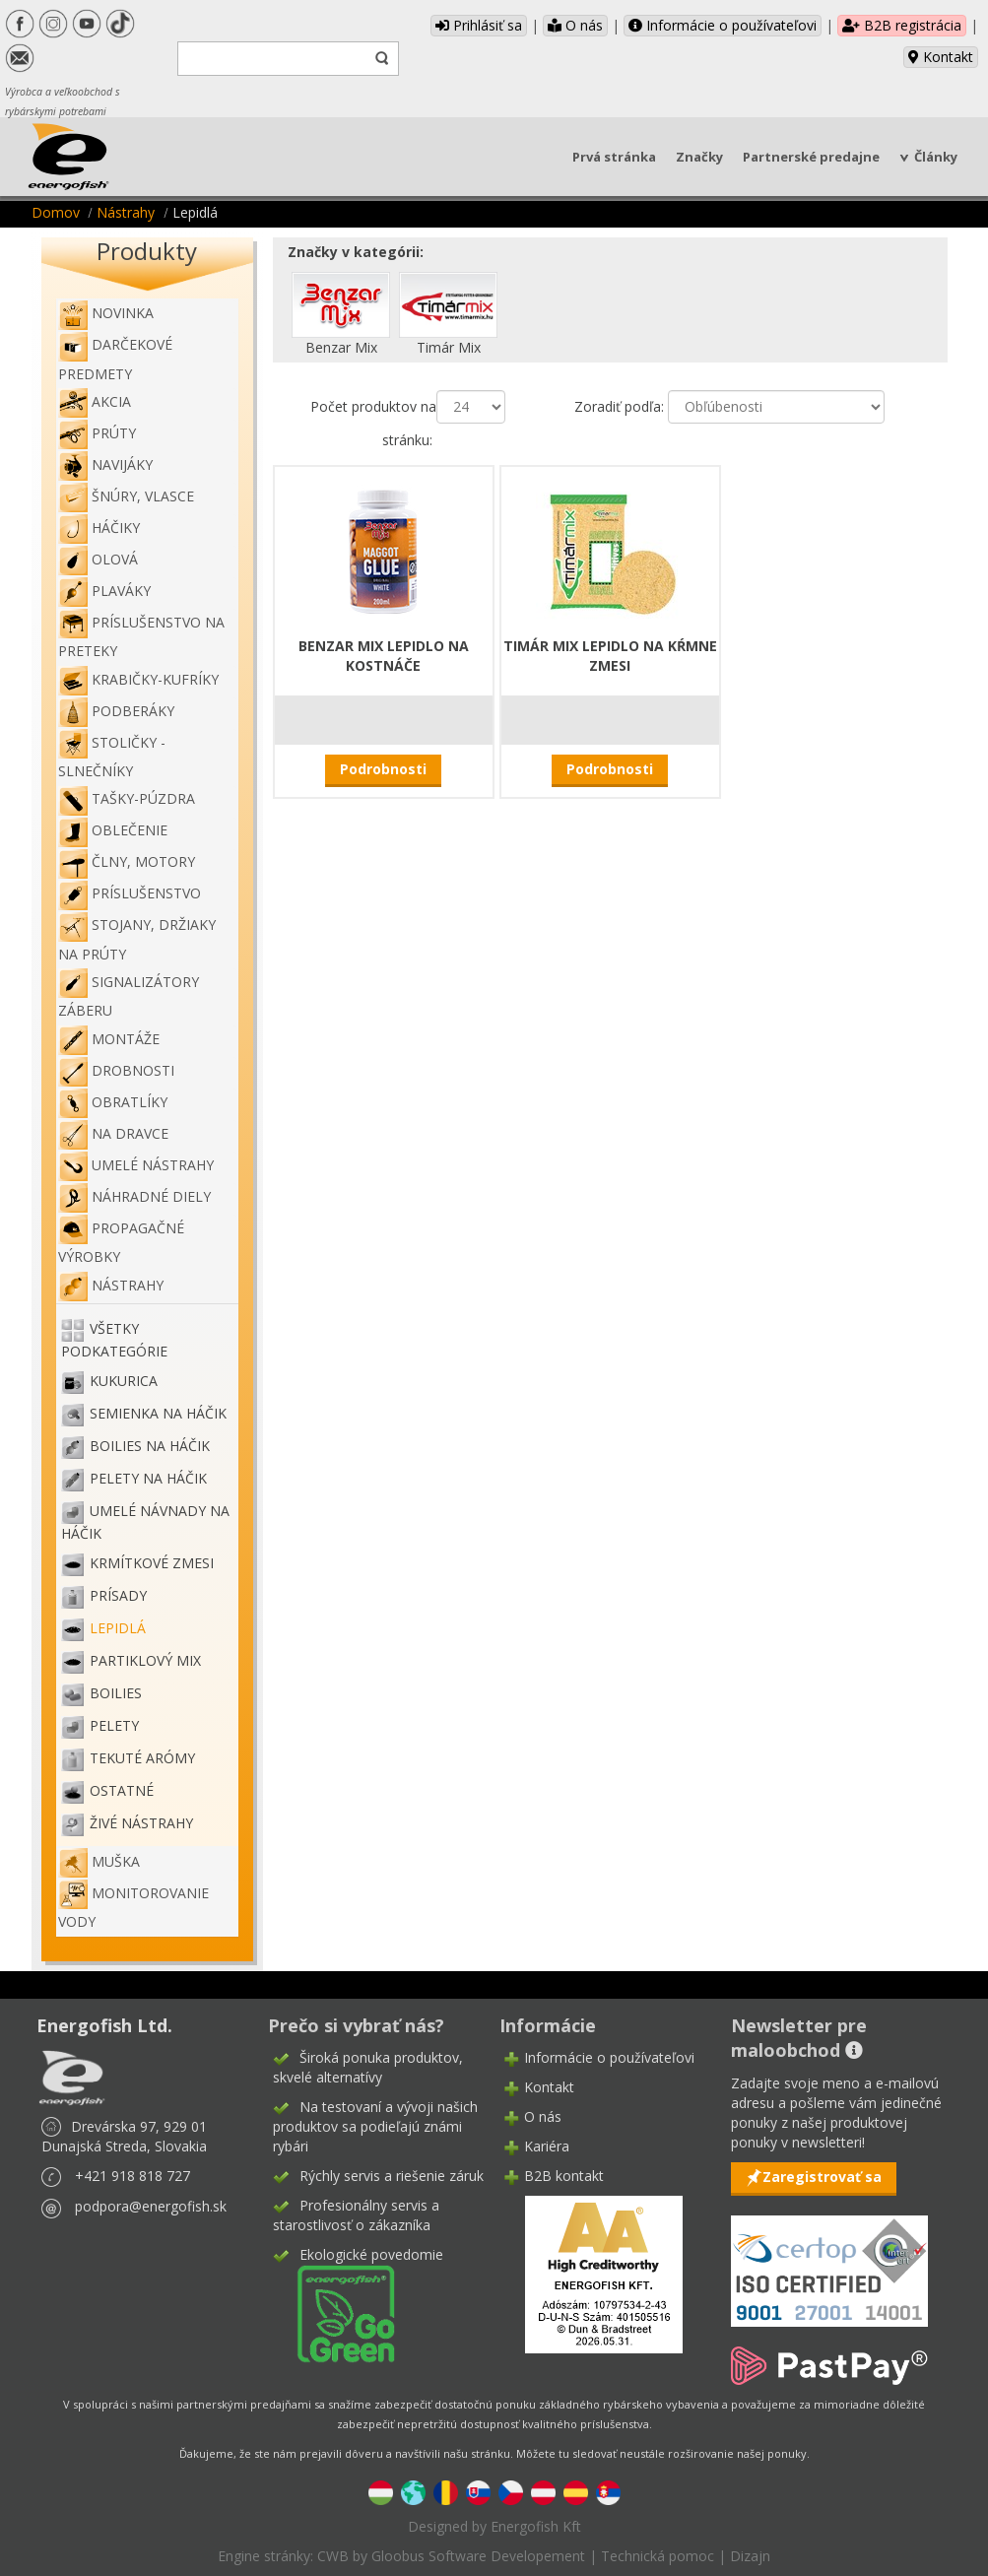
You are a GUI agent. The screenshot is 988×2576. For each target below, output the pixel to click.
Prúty (97, 433)
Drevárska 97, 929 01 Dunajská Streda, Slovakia (124, 2136)
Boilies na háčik (150, 1445)
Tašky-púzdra (126, 798)
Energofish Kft (536, 2526)
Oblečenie (112, 830)
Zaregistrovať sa (822, 2176)
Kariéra (546, 2146)
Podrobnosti (383, 769)
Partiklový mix (145, 1660)
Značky (699, 156)
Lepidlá (118, 1627)
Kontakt (940, 56)
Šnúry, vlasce (126, 496)
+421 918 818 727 (132, 2175)
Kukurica (124, 1380)
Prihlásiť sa (478, 25)
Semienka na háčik (158, 1413)
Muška (99, 1861)
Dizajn (750, 2555)
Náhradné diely (134, 1196)
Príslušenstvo (129, 893)
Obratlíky (112, 1101)
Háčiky (99, 527)
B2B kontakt (564, 2175)
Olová (98, 559)
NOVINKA (106, 312)
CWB (333, 2555)
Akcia (94, 401)
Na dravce (113, 1133)
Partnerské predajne (811, 156)
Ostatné (122, 1790)
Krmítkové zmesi (152, 1562)
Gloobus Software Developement (478, 2555)
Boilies (116, 1693)
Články (935, 156)
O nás (575, 25)
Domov (56, 212)
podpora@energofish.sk (151, 2206)
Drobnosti (116, 1070)
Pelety (114, 1725)
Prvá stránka (614, 156)
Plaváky (104, 590)
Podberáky (116, 710)
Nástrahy (126, 212)
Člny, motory (126, 861)
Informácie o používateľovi (722, 25)
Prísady (118, 1595)
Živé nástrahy (141, 1823)
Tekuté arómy (142, 1758)
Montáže (109, 1038)
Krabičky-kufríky (138, 679)
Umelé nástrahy (136, 1165)
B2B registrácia (901, 25)
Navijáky (105, 464)
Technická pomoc (657, 2555)
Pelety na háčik (148, 1478)
